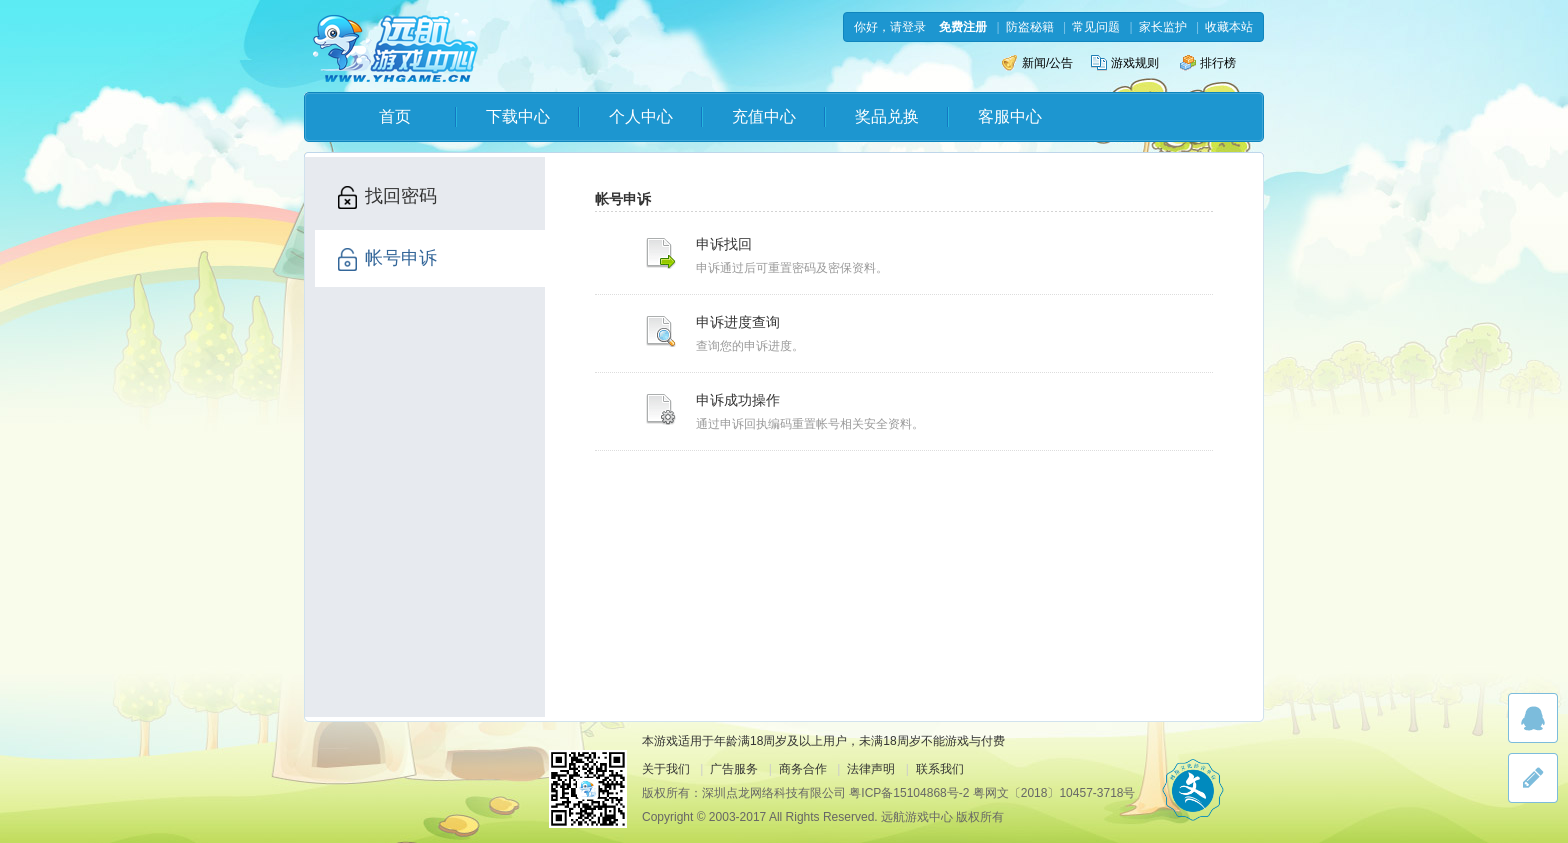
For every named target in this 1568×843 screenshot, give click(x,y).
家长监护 (1163, 27)
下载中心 (518, 116)
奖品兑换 (887, 116)
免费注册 (963, 27)
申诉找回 (724, 244)
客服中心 (1010, 116)
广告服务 (734, 769)
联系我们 (940, 769)
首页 (395, 116)
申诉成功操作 (738, 400)
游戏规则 (1125, 63)
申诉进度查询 (738, 322)
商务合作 (803, 769)
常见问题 (1096, 27)
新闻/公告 (1037, 63)
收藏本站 (1229, 27)
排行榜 (1208, 63)
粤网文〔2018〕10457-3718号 (1054, 793)
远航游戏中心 (395, 46)
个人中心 (641, 116)
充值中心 (764, 116)
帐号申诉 (386, 259)
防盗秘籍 (1030, 27)
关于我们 (666, 769)
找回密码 (386, 197)
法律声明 (871, 769)
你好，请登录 (890, 27)
